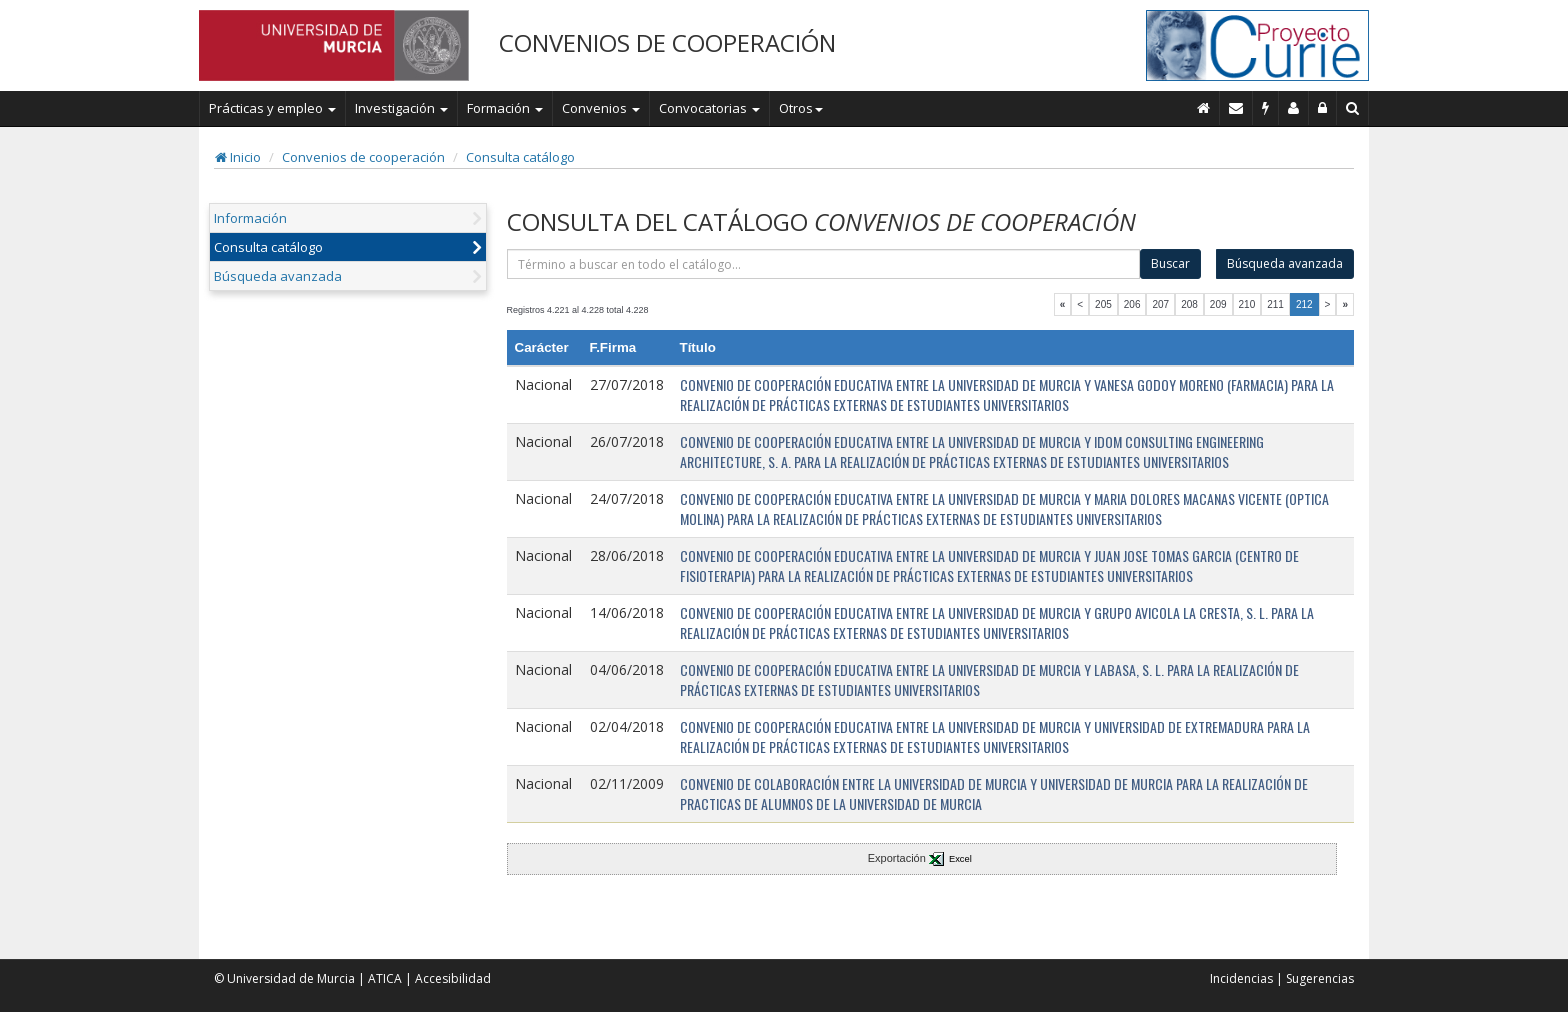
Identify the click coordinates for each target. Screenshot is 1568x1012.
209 (1218, 304)
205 (1103, 304)
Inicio (238, 157)
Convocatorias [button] (709, 108)
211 (1275, 304)
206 (1132, 304)
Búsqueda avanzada (278, 276)
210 (1247, 304)
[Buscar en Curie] (1353, 108)
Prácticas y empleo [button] (272, 108)
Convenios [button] (601, 108)
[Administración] (1323, 108)
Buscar (1170, 263)
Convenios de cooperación (363, 157)
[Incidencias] (1266, 108)
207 (1160, 304)
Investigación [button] (401, 108)
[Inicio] (1204, 108)
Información (250, 218)
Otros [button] (801, 108)
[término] (824, 264)
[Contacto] (1236, 108)
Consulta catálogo (520, 157)
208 (1189, 304)
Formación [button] (505, 108)
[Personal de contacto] (1294, 108)
